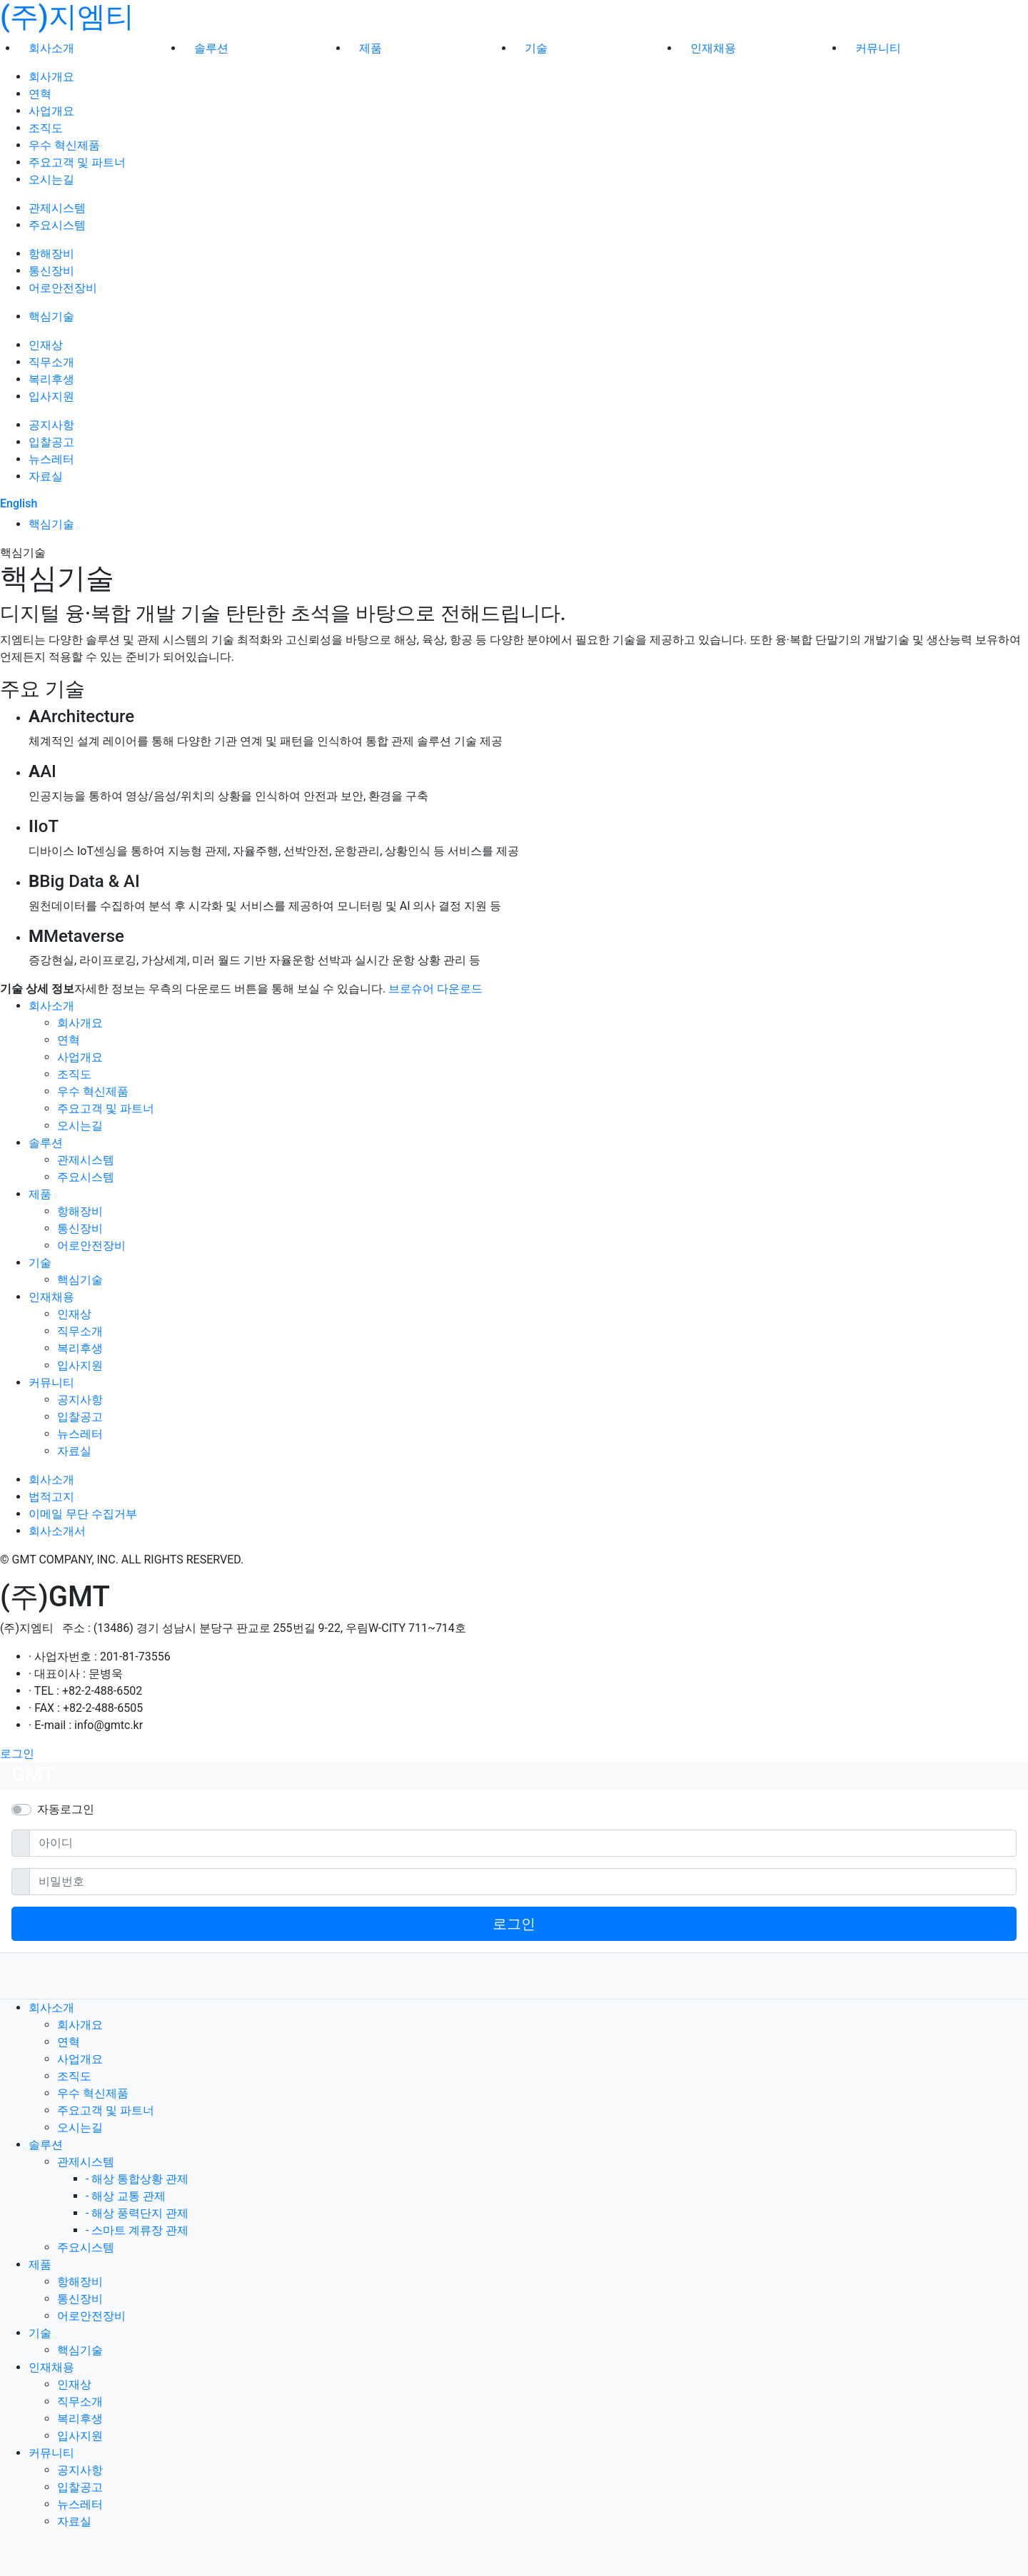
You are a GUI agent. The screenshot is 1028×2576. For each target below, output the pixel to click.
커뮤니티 (878, 48)
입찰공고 (51, 442)
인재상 (46, 345)
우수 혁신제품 (64, 145)
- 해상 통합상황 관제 (137, 2179)
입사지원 (51, 396)
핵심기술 (51, 316)
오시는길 (51, 179)
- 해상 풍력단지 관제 (137, 2213)
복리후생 (51, 379)
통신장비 (51, 271)
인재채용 (713, 48)
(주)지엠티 (67, 17)
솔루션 (211, 48)
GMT (33, 1774)
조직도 (46, 128)
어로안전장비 (63, 288)
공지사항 (51, 425)
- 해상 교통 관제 (126, 2196)
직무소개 (51, 362)
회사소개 (51, 48)
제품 (370, 48)
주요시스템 (57, 225)
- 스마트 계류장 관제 (137, 2230)
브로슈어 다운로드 (435, 988)
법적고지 (51, 1496)
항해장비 (51, 253)
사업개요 (51, 111)
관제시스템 (57, 208)
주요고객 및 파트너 (77, 162)
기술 (536, 48)
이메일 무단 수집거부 (83, 1514)
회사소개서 (57, 1531)
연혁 (40, 94)
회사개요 (51, 76)
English (18, 503)
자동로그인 (65, 1809)
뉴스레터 (51, 459)
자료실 (46, 476)
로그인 (17, 1753)
